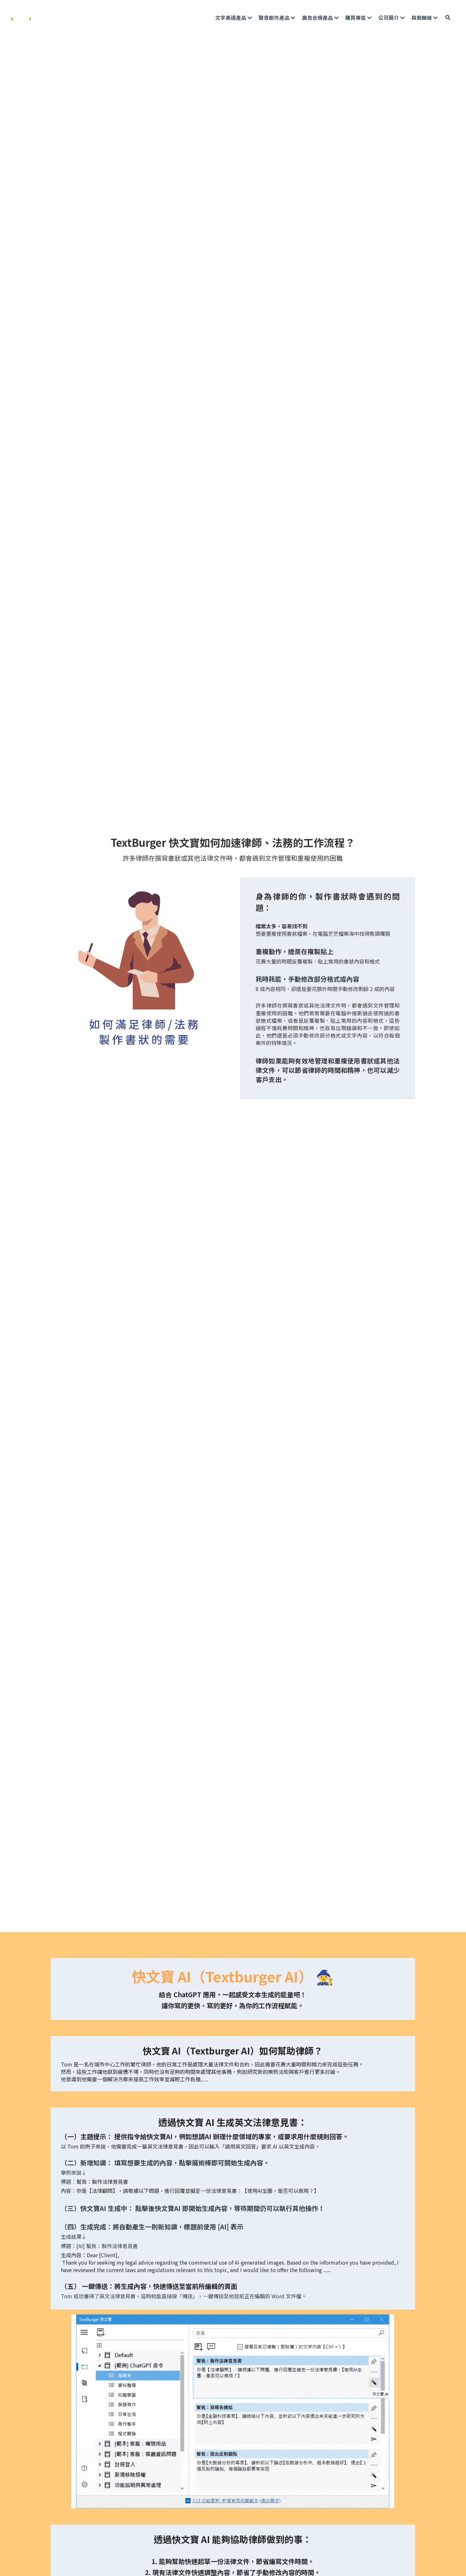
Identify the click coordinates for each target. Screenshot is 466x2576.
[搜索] (447, 18)
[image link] (21, 17)
